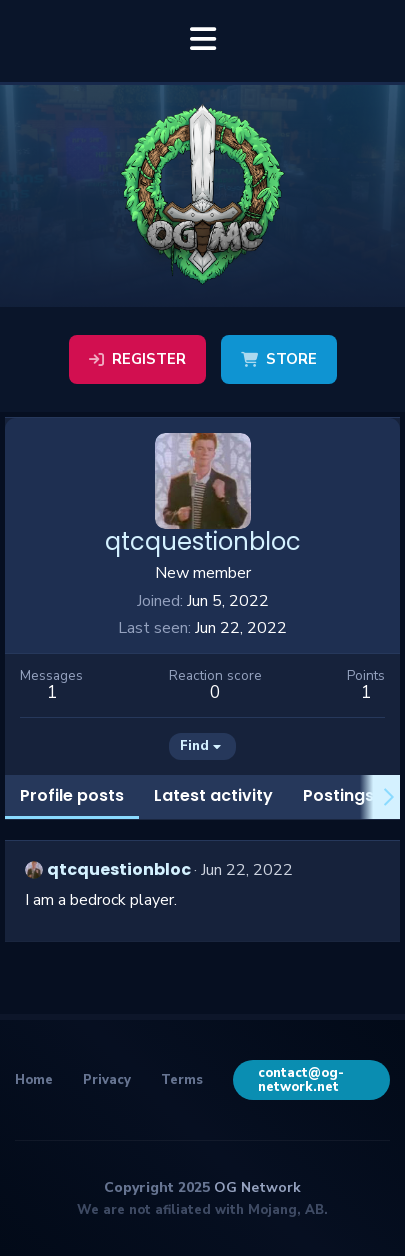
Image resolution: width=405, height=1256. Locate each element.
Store (279, 359)
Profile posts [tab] (72, 795)
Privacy (107, 1080)
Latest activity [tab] (213, 795)
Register (137, 359)
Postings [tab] (338, 795)
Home (34, 1080)
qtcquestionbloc (119, 869)
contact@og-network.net (301, 1080)
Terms (182, 1080)
